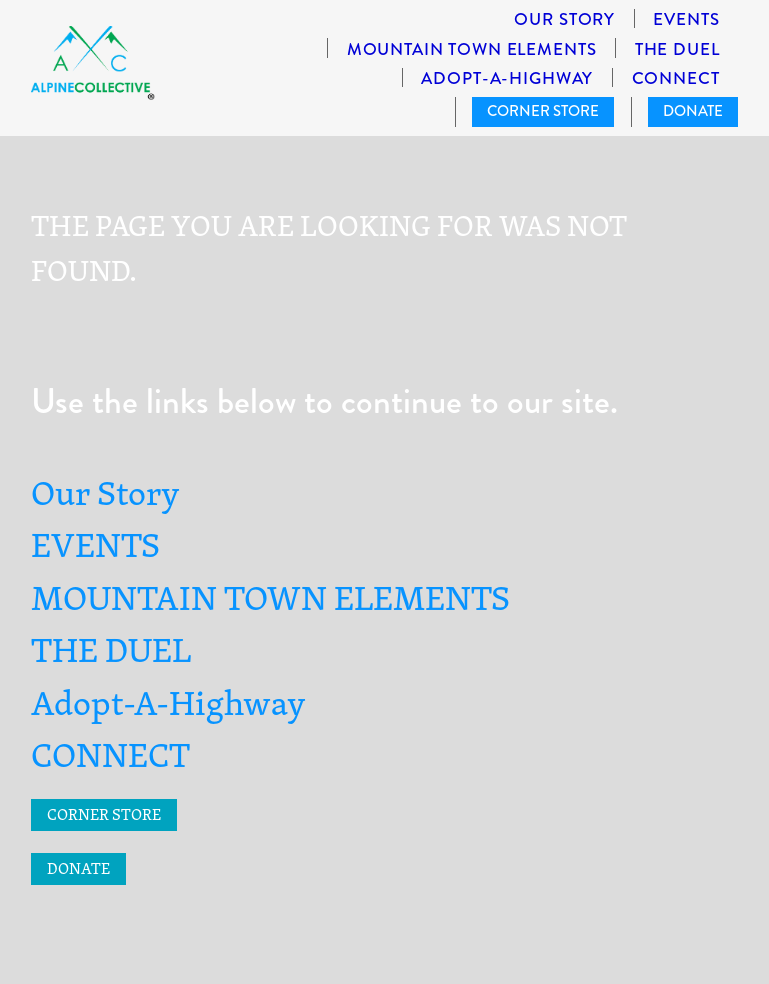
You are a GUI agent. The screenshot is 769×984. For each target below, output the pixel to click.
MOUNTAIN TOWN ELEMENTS (472, 49)
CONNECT (676, 78)
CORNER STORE (543, 111)
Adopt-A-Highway (507, 78)
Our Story (564, 19)
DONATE (693, 111)
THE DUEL (677, 49)
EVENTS (686, 19)
